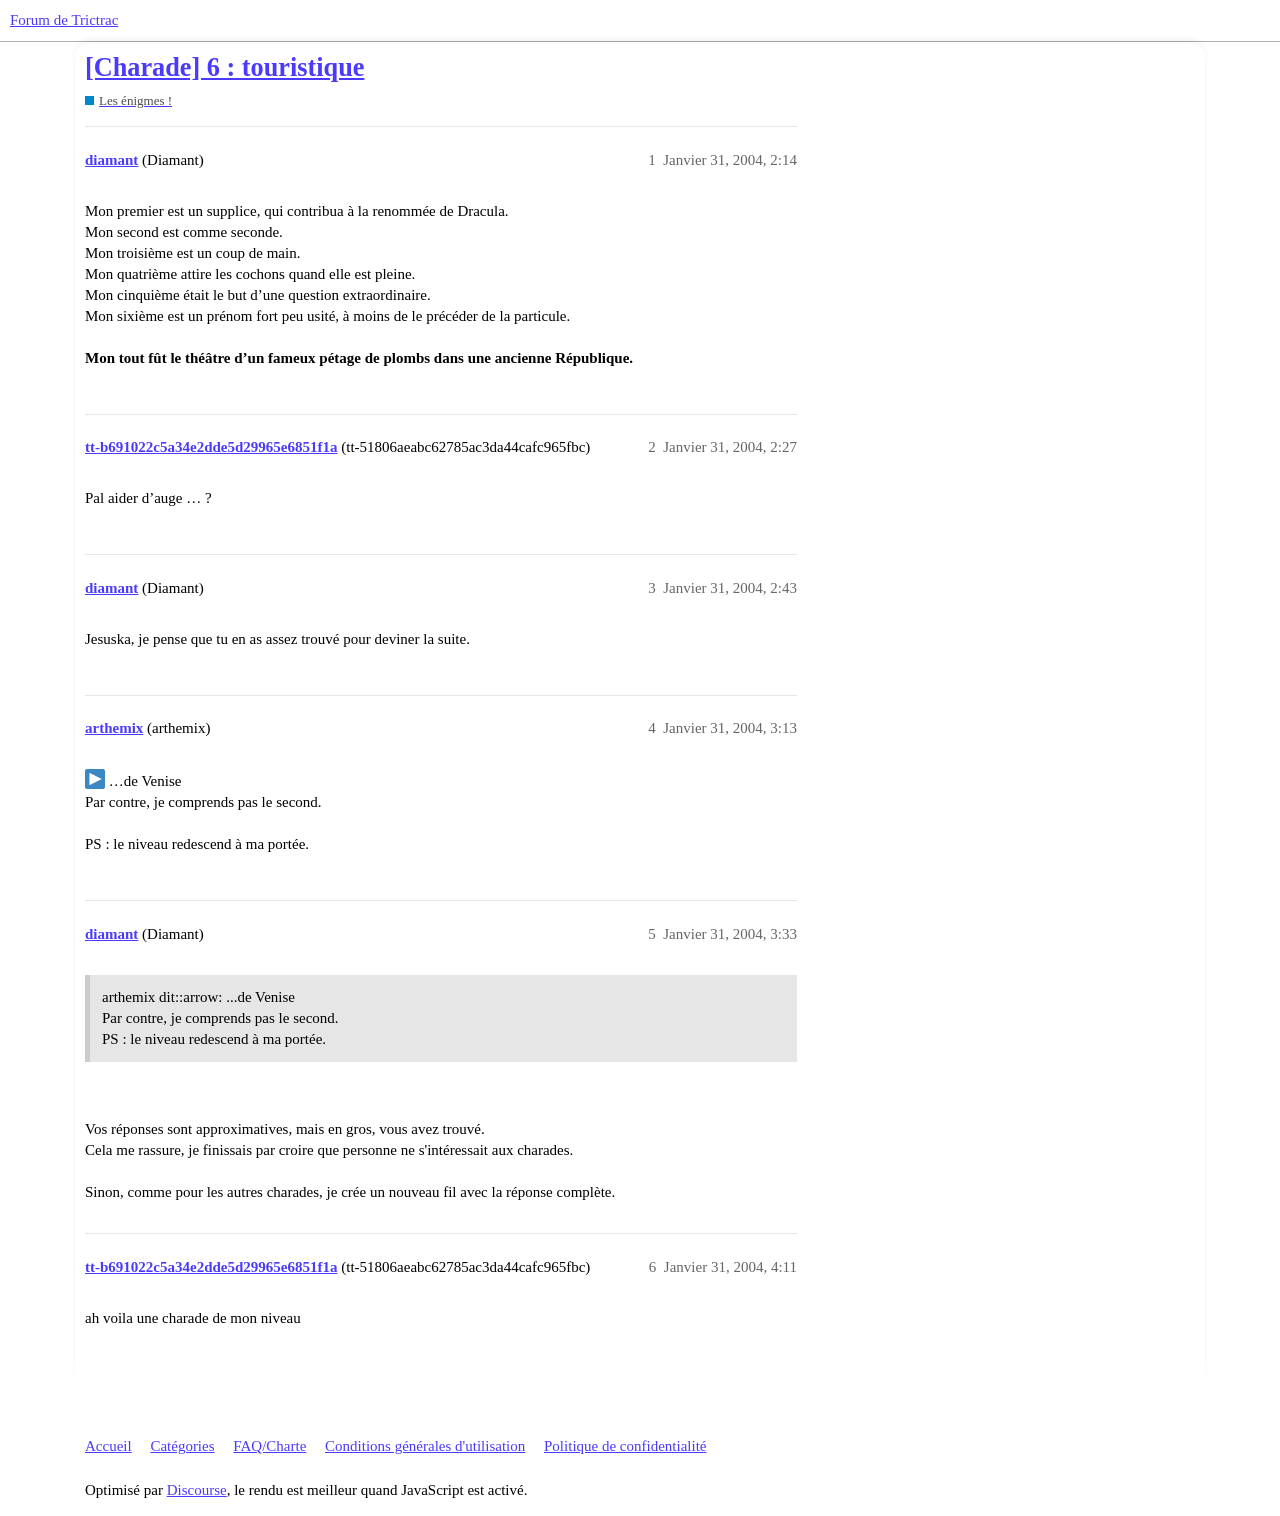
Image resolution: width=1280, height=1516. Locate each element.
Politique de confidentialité (625, 1446)
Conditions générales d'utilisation (425, 1446)
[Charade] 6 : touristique (224, 67)
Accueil (108, 1446)
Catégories (182, 1446)
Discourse (197, 1490)
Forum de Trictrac (64, 20)
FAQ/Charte (269, 1446)
